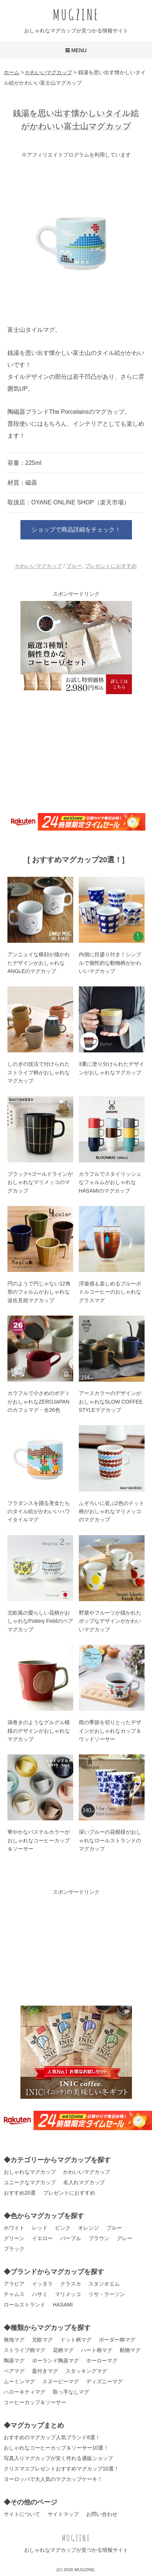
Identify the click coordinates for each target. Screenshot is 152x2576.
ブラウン (98, 2238)
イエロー (42, 2238)
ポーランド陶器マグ (55, 2361)
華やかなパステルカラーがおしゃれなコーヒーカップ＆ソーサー (38, 1840)
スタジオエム (104, 2284)
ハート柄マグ (96, 2350)
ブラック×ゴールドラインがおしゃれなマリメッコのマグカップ (40, 1182)
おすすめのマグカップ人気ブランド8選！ (52, 2437)
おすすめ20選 (20, 2193)
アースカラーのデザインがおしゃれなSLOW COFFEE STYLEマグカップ (111, 1401)
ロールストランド (24, 2305)
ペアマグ (14, 2371)
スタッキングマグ (86, 2371)
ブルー (74, 566)
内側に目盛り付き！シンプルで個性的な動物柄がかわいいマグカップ (110, 962)
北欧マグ (42, 2340)
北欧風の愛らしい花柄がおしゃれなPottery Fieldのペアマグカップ (40, 1621)
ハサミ (40, 2294)
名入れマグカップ (84, 2182)
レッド (40, 2228)
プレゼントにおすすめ (111, 566)
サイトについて (22, 2514)
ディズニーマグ (104, 2381)
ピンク (63, 2228)
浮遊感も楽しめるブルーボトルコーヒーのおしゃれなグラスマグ (110, 1292)
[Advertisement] (76, 752)
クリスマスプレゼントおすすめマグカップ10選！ (61, 2469)
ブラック (14, 2249)
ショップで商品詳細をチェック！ (76, 529)
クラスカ (70, 2284)
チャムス (14, 2294)
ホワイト (14, 2228)
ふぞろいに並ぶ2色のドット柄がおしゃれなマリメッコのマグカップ (111, 1511)
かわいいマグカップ (38, 566)
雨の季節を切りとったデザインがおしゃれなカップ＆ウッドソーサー (110, 1730)
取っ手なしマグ (71, 2392)
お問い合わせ (101, 2514)
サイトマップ (63, 2514)
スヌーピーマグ (60, 2381)
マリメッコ (68, 2294)
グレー (124, 2238)
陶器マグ (14, 2361)
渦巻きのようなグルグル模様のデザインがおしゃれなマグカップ (38, 1730)
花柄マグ (63, 2350)
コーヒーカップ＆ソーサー (35, 2402)
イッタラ (42, 2284)
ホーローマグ (101, 2361)
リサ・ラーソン (106, 2294)
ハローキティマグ (24, 2392)
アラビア (14, 2284)
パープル (70, 2238)
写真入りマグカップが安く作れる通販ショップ (58, 2458)
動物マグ (130, 2350)
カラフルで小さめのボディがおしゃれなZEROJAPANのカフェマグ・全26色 (38, 1401)
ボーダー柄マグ (117, 2340)
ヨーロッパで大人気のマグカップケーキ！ (53, 2479)
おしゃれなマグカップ (30, 2172)
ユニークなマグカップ (30, 2182)
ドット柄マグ (75, 2340)
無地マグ (14, 2340)
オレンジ (88, 2228)
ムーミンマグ (19, 2381)
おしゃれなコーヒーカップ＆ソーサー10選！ (56, 2448)
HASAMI (63, 2305)
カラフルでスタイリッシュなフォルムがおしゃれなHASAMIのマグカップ (110, 1182)
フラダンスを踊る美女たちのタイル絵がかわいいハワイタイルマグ (38, 1511)
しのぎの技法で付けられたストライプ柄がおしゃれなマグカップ (38, 1072)
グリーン (14, 2238)
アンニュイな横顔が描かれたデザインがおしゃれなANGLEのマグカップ (38, 962)
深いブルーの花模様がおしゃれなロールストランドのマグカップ (110, 1840)
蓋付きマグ (45, 2371)
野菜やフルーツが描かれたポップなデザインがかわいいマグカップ (110, 1621)
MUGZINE (76, 14)
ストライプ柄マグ (24, 2350)
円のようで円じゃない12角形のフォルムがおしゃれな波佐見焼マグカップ (39, 1292)
